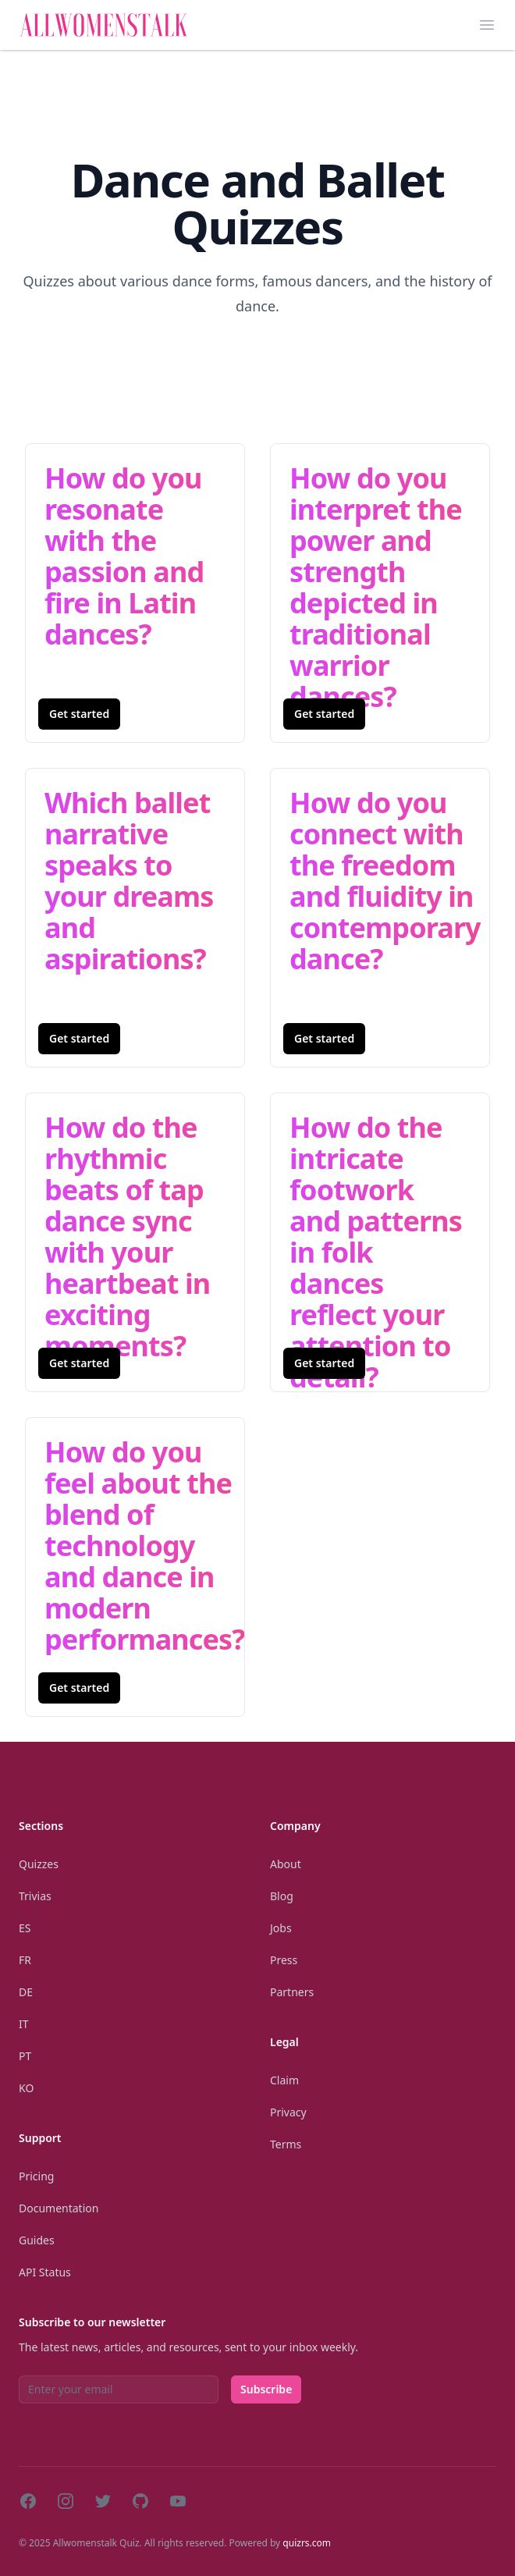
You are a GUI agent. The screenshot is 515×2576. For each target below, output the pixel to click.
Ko (26, 2087)
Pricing (36, 2176)
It (24, 2023)
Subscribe (266, 2389)
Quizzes (39, 1863)
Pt (25, 2055)
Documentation (58, 2208)
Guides (37, 2240)
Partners (292, 1991)
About (285, 1863)
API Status (45, 2272)
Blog (281, 1895)
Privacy (288, 2112)
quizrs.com (306, 2542)
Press (283, 1959)
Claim (284, 2080)
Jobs (281, 1927)
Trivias (35, 1895)
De (26, 1991)
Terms (285, 2144)
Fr (25, 1959)
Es (24, 1927)
